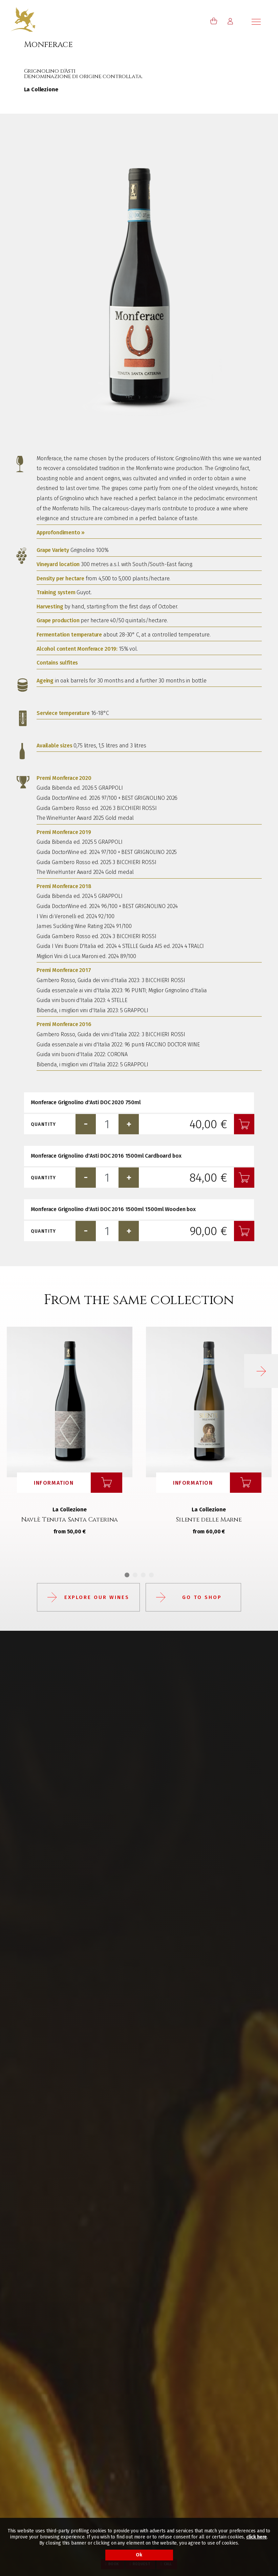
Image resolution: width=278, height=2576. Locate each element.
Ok (139, 2555)
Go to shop (202, 1597)
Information (54, 1483)
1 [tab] (127, 1575)
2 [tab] (135, 1575)
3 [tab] (143, 1575)
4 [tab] (151, 1575)
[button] (261, 1371)
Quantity (43, 1124)
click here (256, 2537)
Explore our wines (96, 1597)
